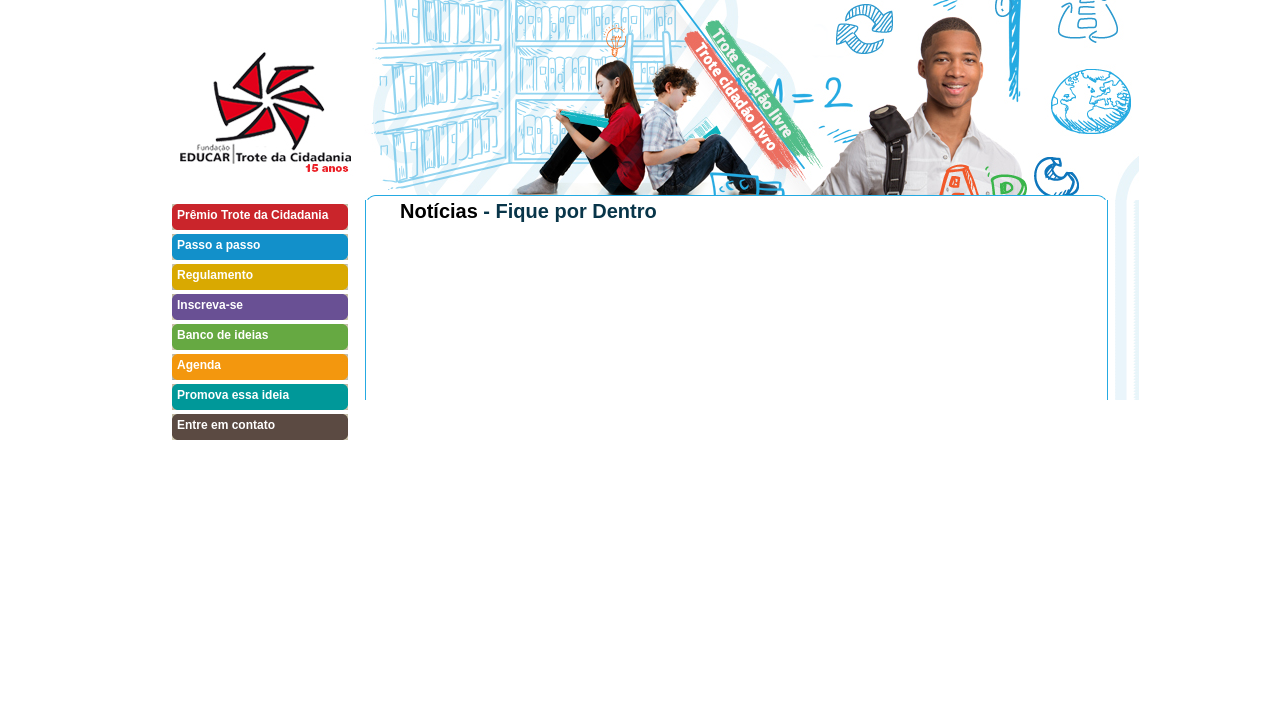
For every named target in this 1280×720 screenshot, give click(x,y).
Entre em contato (226, 425)
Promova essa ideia (233, 395)
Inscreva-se (210, 305)
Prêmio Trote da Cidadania (252, 215)
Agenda (199, 365)
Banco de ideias (222, 335)
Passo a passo (218, 245)
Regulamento (215, 275)
